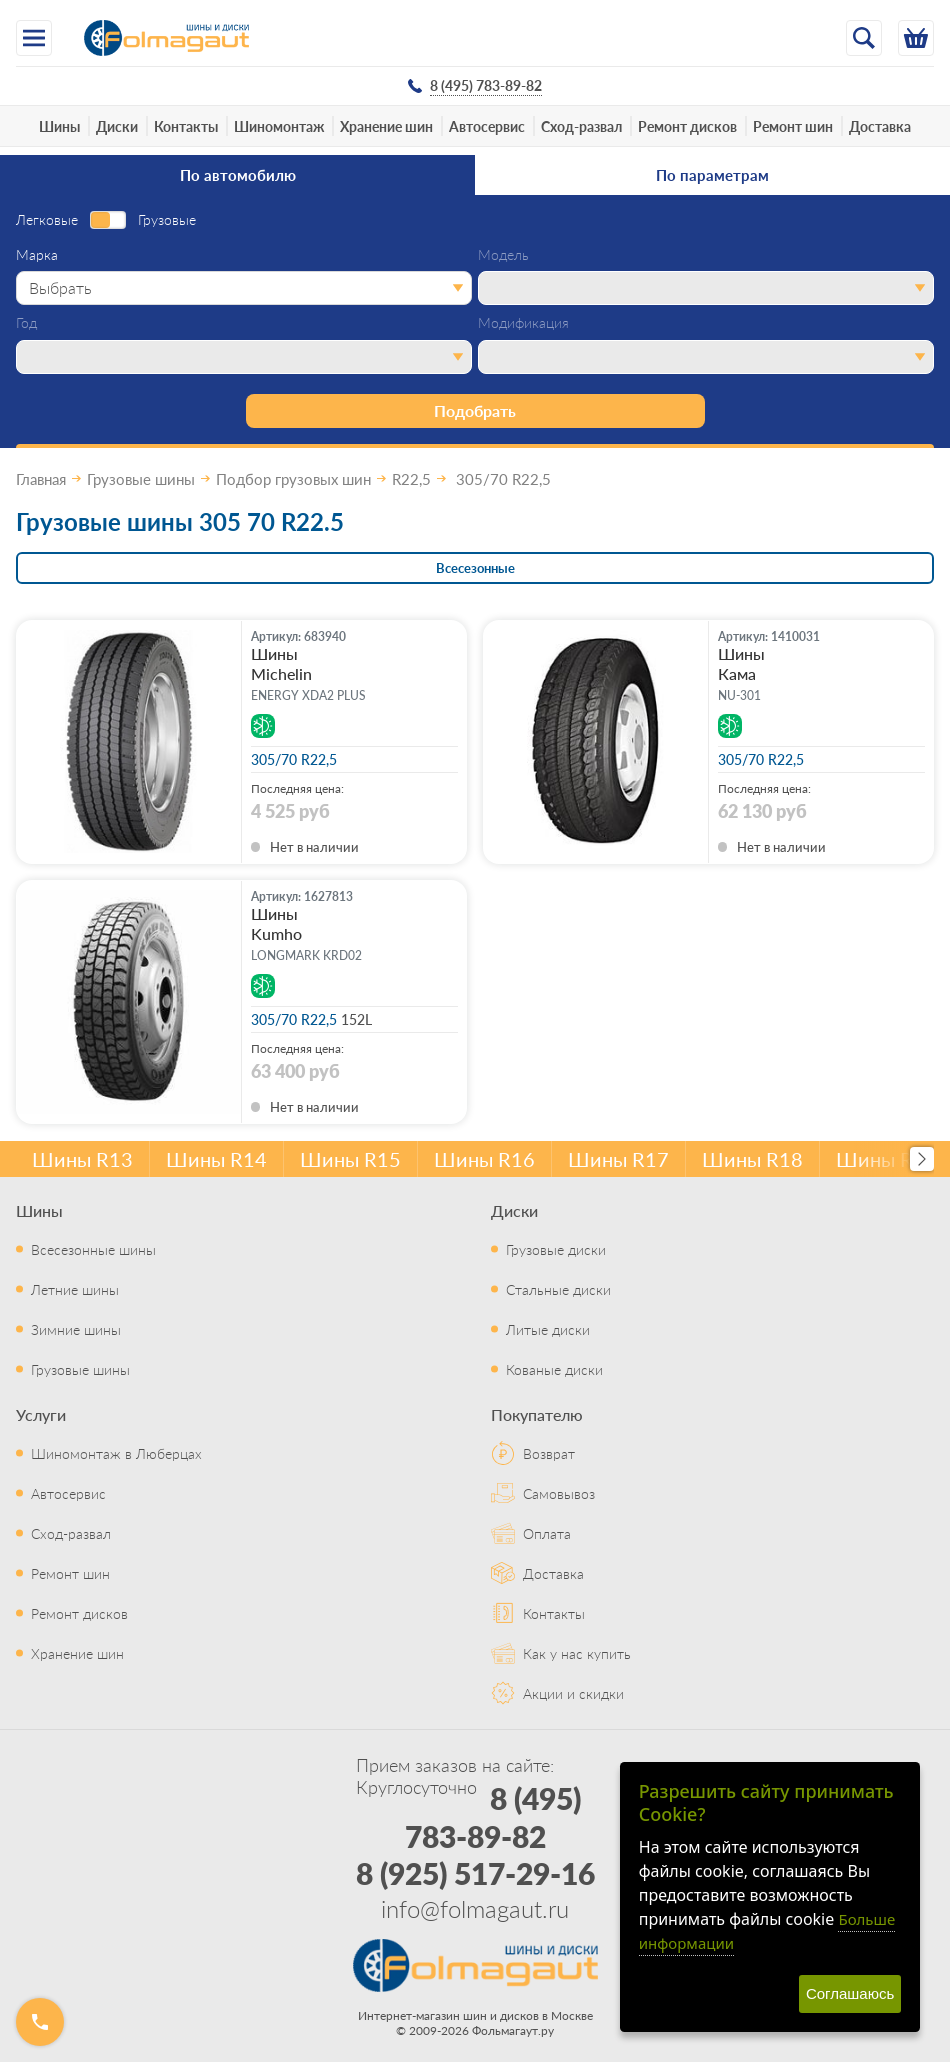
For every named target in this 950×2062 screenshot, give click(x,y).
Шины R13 (82, 1159)
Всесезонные (475, 567)
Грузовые (167, 220)
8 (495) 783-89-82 (493, 1817)
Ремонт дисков (687, 126)
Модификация (523, 323)
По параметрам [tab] (712, 174)
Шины (59, 126)
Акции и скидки (573, 1693)
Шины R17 (618, 1159)
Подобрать (475, 410)
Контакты (186, 126)
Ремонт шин (793, 126)
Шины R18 (752, 1159)
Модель (503, 255)
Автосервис (487, 126)
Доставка (880, 126)
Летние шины (75, 1289)
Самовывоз (559, 1493)
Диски (117, 126)
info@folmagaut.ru (475, 1908)
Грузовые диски (556, 1249)
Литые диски (548, 1329)
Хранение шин (386, 126)
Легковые (47, 220)
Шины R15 (350, 1159)
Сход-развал (581, 126)
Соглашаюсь (850, 1993)
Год (26, 323)
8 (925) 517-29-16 (475, 1873)
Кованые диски (554, 1369)
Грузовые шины (80, 1369)
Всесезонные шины (93, 1249)
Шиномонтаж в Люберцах (116, 1453)
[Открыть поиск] (864, 38)
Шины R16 (484, 1159)
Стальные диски (558, 1289)
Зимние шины (76, 1329)
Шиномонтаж (279, 126)
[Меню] (34, 38)
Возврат (549, 1453)
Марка (37, 255)
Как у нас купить (577, 1653)
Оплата (547, 1533)
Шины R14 (216, 1159)
